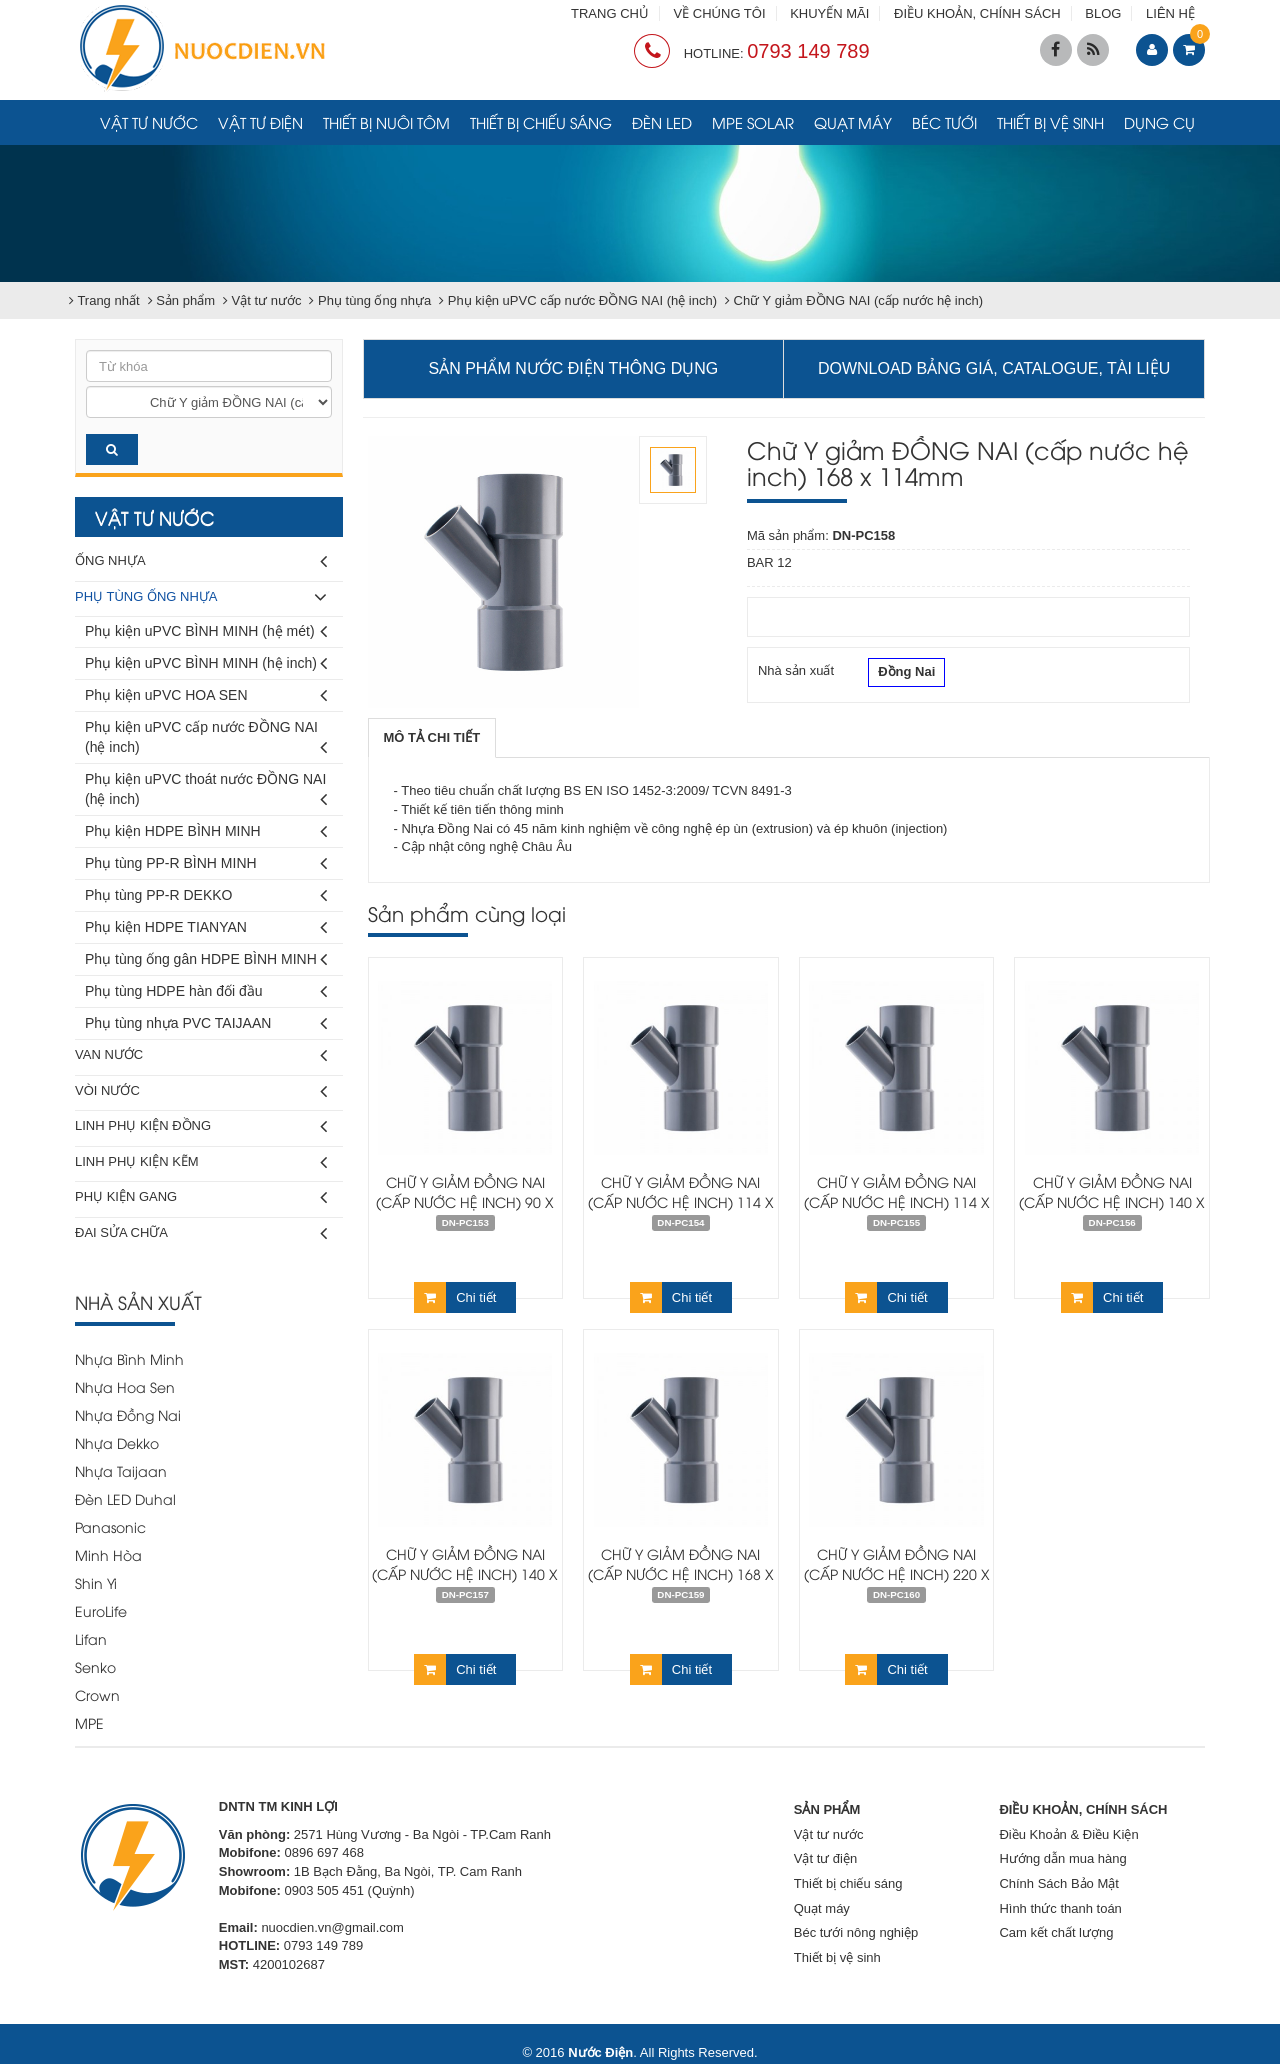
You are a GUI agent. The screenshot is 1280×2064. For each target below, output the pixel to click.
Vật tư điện (260, 122)
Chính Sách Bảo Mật (1059, 1883)
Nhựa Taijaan (121, 1470)
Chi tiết (455, 1297)
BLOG (1103, 13)
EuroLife (101, 1610)
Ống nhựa (201, 561)
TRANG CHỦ (610, 13)
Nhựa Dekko (117, 1442)
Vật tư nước (149, 122)
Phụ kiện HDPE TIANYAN (206, 927)
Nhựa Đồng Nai (128, 1414)
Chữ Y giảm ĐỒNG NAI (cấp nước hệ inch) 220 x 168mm (897, 1573)
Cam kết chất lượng (1056, 1932)
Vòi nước (201, 1091)
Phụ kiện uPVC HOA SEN (206, 695)
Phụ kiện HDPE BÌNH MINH (206, 831)
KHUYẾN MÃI (829, 13)
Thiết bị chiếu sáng (541, 122)
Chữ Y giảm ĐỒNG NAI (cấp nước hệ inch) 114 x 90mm (897, 1201)
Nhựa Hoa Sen (125, 1386)
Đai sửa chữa (201, 1233)
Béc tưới (944, 122)
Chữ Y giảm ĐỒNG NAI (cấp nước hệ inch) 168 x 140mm (681, 1573)
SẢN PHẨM (827, 1809)
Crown (97, 1694)
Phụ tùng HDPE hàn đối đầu (206, 991)
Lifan (91, 1638)
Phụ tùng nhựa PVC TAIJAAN (206, 1023)
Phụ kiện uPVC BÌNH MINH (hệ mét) (206, 631)
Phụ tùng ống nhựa (201, 597)
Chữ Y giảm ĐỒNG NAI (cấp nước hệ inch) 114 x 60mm (681, 1201)
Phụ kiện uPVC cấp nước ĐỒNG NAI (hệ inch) (206, 740)
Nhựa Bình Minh (129, 1358)
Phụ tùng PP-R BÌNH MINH (206, 863)
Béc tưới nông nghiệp (856, 1932)
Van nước (201, 1055)
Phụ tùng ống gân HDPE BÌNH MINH (206, 959)
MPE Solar (753, 122)
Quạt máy (853, 122)
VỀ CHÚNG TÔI (720, 13)
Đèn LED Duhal (125, 1498)
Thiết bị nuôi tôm (386, 122)
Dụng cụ (1159, 122)
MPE (89, 1722)
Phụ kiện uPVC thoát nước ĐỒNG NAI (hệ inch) (206, 792)
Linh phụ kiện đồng (201, 1126)
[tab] (432, 738)
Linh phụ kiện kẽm (201, 1162)
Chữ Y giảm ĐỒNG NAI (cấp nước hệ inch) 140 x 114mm (465, 1573)
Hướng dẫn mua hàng (1062, 1858)
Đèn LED (662, 122)
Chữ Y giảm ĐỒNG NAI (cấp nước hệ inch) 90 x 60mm (465, 1201)
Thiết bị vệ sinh (1050, 122)
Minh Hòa (108, 1554)
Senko (95, 1666)
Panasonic (110, 1526)
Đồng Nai (906, 674)
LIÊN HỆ (1170, 13)
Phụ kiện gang (201, 1197)
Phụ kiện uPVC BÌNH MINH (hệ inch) (206, 663)
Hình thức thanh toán (1060, 1908)
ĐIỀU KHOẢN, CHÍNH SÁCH (977, 13)
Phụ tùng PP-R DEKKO (206, 895)
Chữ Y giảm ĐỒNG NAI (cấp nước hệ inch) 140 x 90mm (1112, 1201)
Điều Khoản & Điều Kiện (1068, 1834)
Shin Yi (96, 1582)
